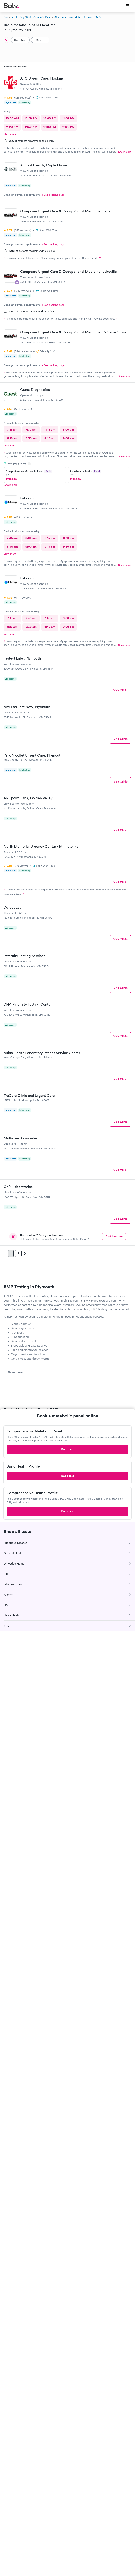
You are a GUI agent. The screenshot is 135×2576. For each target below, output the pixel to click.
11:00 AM (68, 118)
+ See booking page (53, 194)
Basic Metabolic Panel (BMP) (84, 17)
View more (10, 134)
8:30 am (31, 438)
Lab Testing (17, 17)
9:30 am (68, 547)
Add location (114, 1236)
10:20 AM (31, 118)
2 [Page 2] (18, 1253)
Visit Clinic (120, 690)
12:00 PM (49, 127)
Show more (124, 151)
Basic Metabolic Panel (38, 17)
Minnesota (60, 17)
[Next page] (24, 1253)
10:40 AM (49, 118)
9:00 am (68, 438)
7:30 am (31, 429)
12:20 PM (68, 127)
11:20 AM (12, 127)
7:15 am (12, 429)
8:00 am (68, 429)
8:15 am (12, 438)
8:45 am (49, 438)
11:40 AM (31, 127)
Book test (67, 1329)
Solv (6, 17)
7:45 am (49, 429)
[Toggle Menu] (125, 6)
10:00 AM (12, 118)
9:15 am (50, 547)
